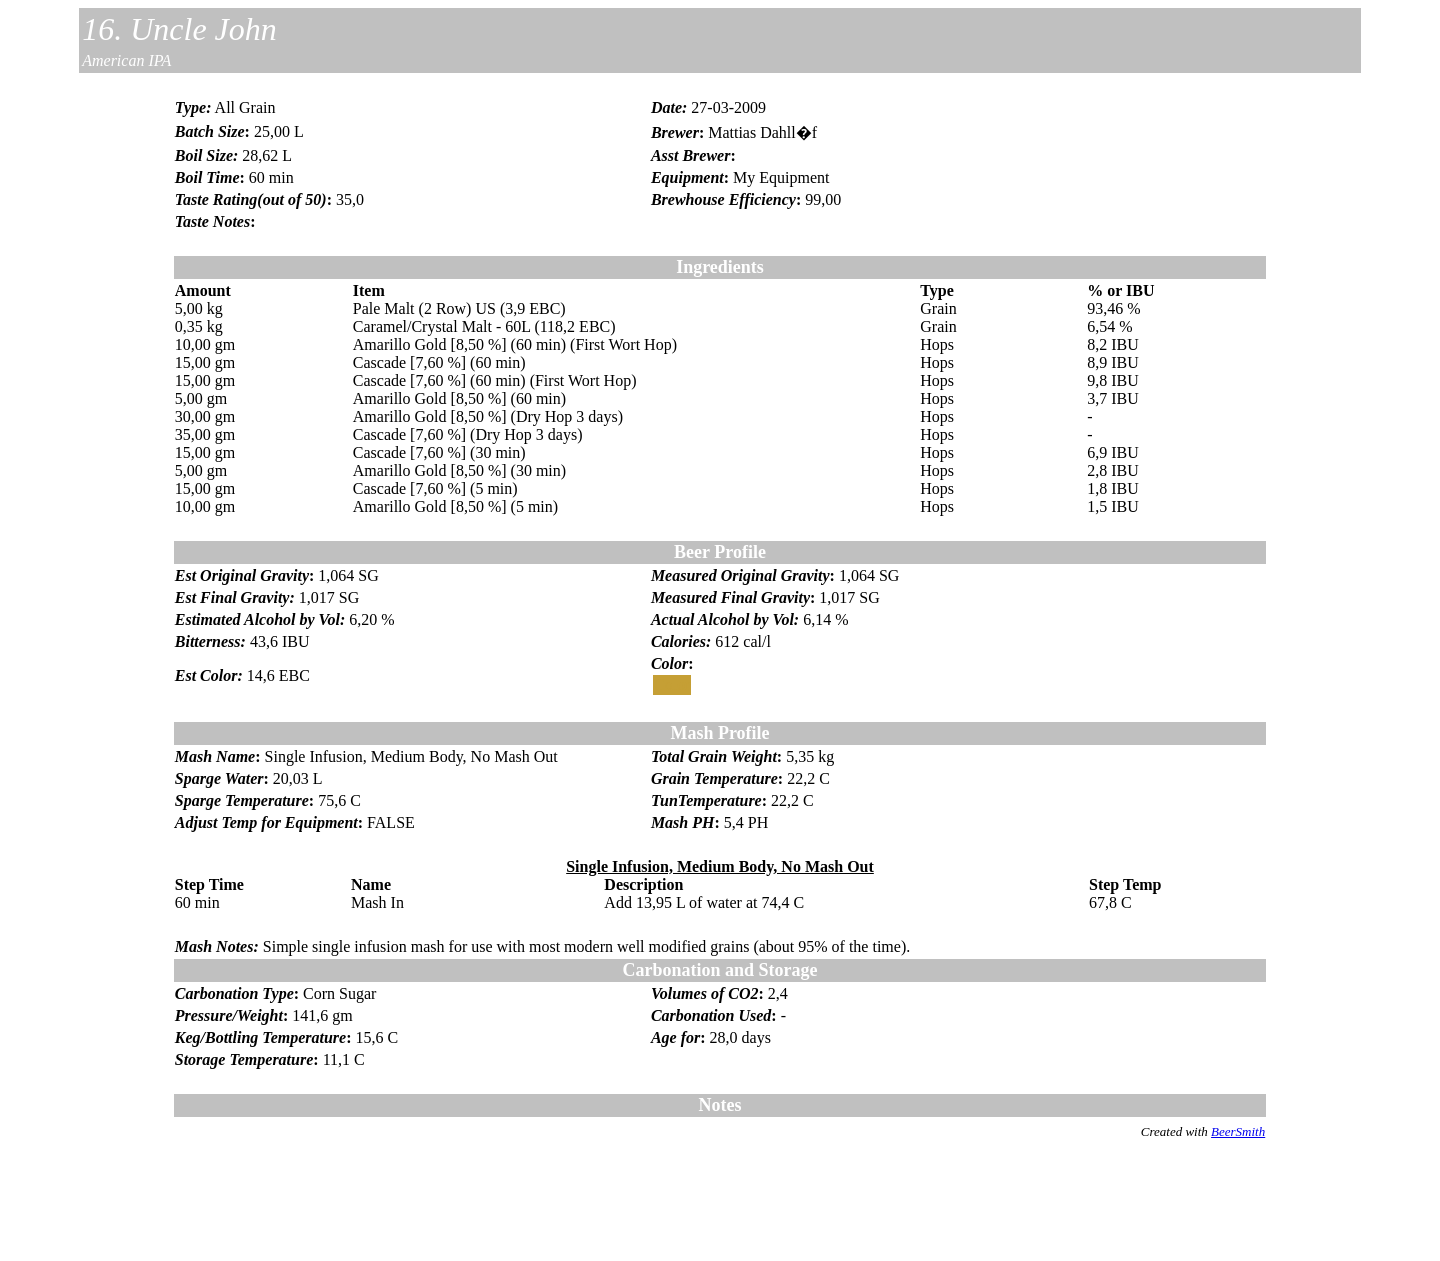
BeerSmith (1238, 1131)
